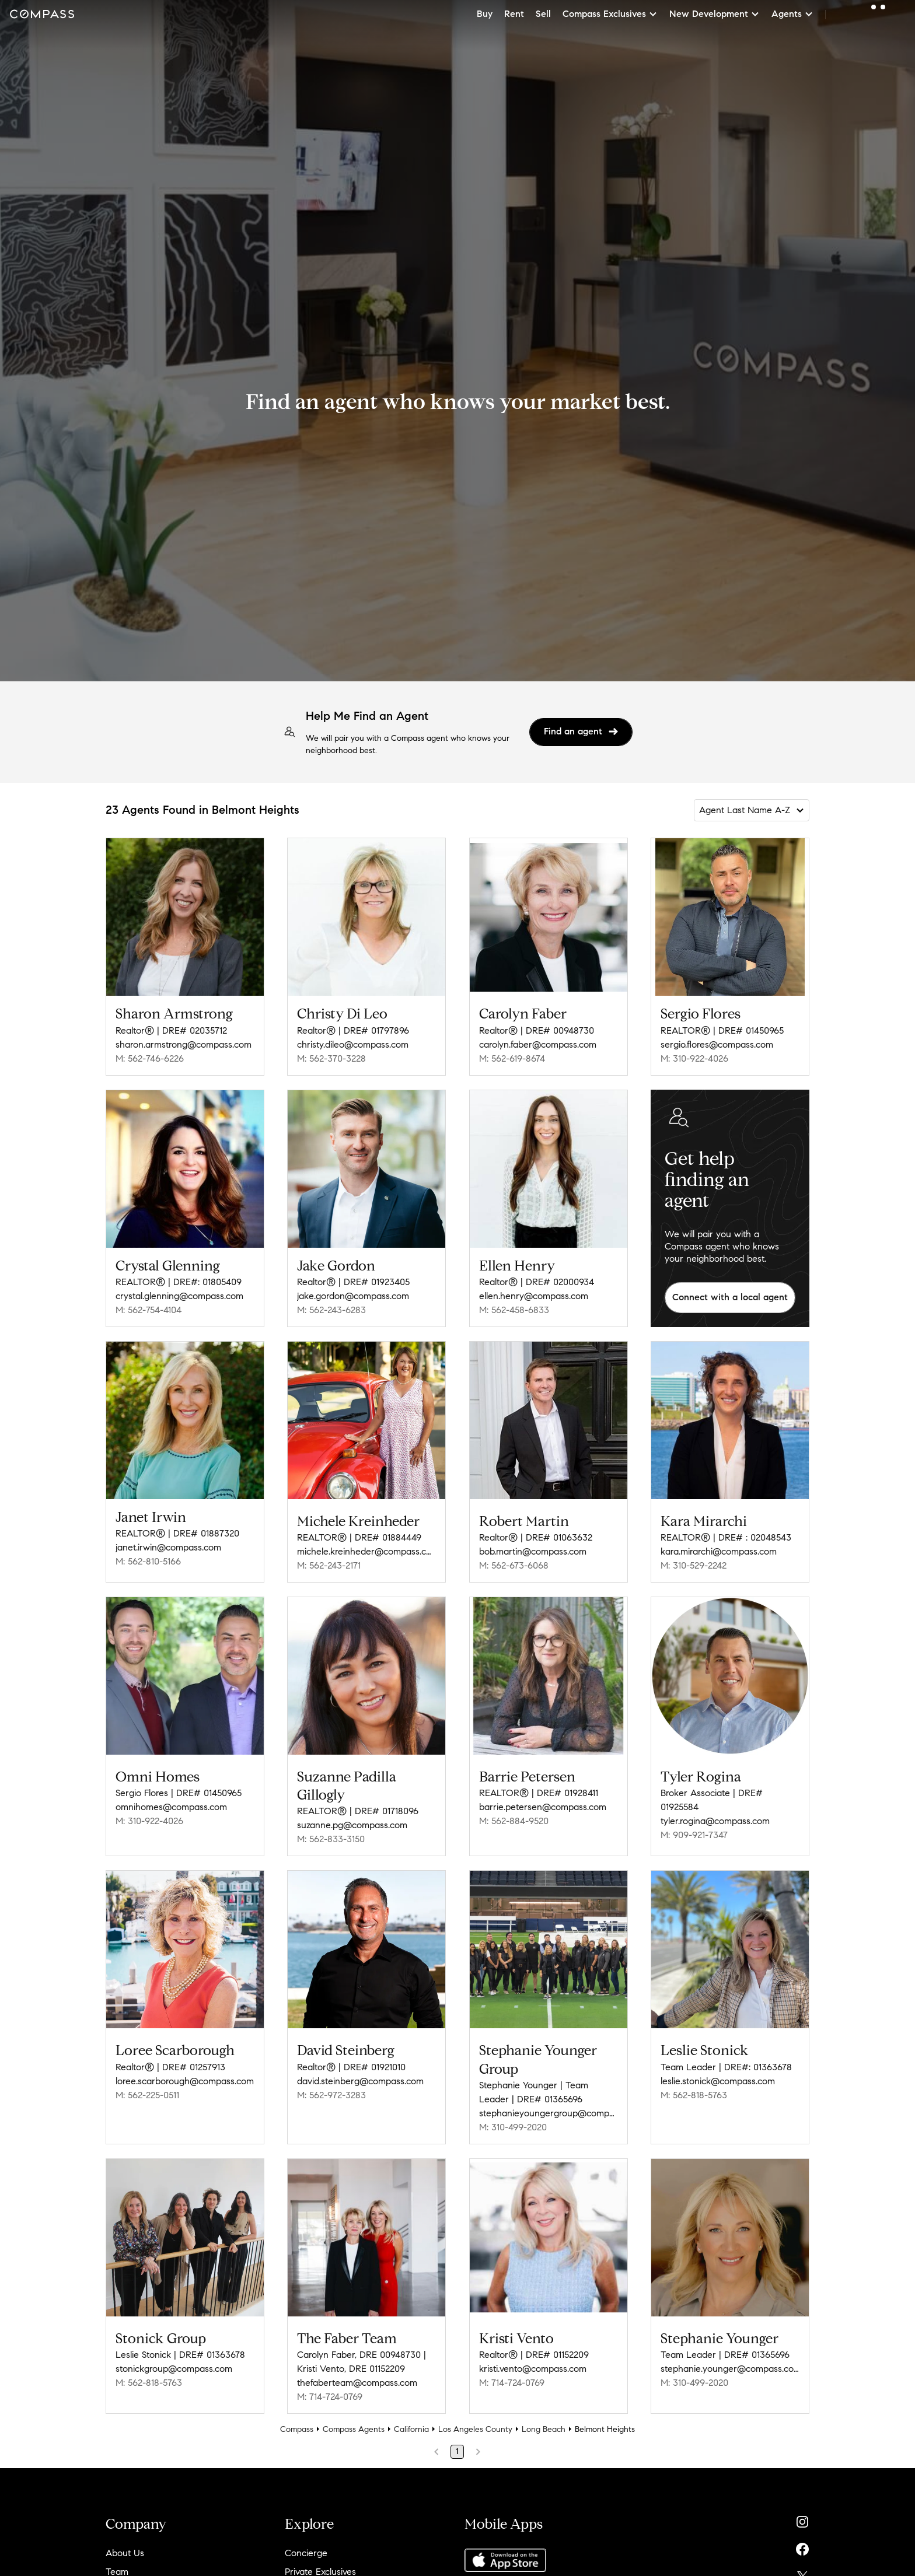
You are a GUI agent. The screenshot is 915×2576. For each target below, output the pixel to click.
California (411, 2429)
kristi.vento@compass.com (532, 2368)
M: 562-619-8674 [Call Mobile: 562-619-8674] (512, 1058)
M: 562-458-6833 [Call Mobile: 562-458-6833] (514, 1309)
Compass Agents (354, 2429)
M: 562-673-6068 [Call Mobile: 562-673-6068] (514, 1565)
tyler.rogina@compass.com (715, 1820)
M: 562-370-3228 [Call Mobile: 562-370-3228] (331, 1058)
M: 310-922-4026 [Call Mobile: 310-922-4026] (694, 1058)
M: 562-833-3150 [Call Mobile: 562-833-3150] (331, 1839)
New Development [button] (714, 13)
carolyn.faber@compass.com (537, 1044)
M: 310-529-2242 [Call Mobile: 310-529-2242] (694, 1565)
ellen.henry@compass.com (533, 1295)
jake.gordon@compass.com (353, 1295)
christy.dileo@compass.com (352, 1044)
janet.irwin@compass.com (168, 1547)
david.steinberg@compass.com (360, 2081)
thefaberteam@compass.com (357, 2382)
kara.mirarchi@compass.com (719, 1551)
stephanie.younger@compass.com (730, 2368)
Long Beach (543, 2429)
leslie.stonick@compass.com (718, 2081)
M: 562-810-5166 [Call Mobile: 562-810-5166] (148, 1561)
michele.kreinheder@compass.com (366, 1551)
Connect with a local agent (730, 1297)
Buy (485, 13)
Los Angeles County (475, 2429)
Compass (296, 2429)
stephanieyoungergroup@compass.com (548, 2113)
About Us (125, 2552)
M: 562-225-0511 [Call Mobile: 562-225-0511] (147, 2095)
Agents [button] (792, 13)
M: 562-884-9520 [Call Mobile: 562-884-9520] (514, 1820)
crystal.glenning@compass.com (179, 1295)
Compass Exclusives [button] (610, 13)
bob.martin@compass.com (532, 1551)
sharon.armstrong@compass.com (184, 1044)
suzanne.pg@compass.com (352, 1825)
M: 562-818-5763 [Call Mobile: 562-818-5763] (694, 2095)
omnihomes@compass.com (171, 1806)
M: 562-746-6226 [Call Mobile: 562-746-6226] (150, 1058)
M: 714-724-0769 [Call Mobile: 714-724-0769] (329, 2396)
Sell (543, 13)
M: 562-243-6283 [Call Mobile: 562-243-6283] (331, 1309)
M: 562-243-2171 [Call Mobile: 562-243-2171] (329, 1565)
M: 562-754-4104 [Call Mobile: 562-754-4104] (148, 1309)
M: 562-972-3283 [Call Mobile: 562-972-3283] (331, 2095)
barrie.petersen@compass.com (542, 1806)
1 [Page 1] (457, 2451)
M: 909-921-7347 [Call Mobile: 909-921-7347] (694, 1834)
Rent (514, 13)
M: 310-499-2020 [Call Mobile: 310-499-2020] (513, 2127)
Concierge (306, 2552)
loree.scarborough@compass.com (185, 2081)
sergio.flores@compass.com (717, 1044)
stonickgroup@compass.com (174, 2368)
